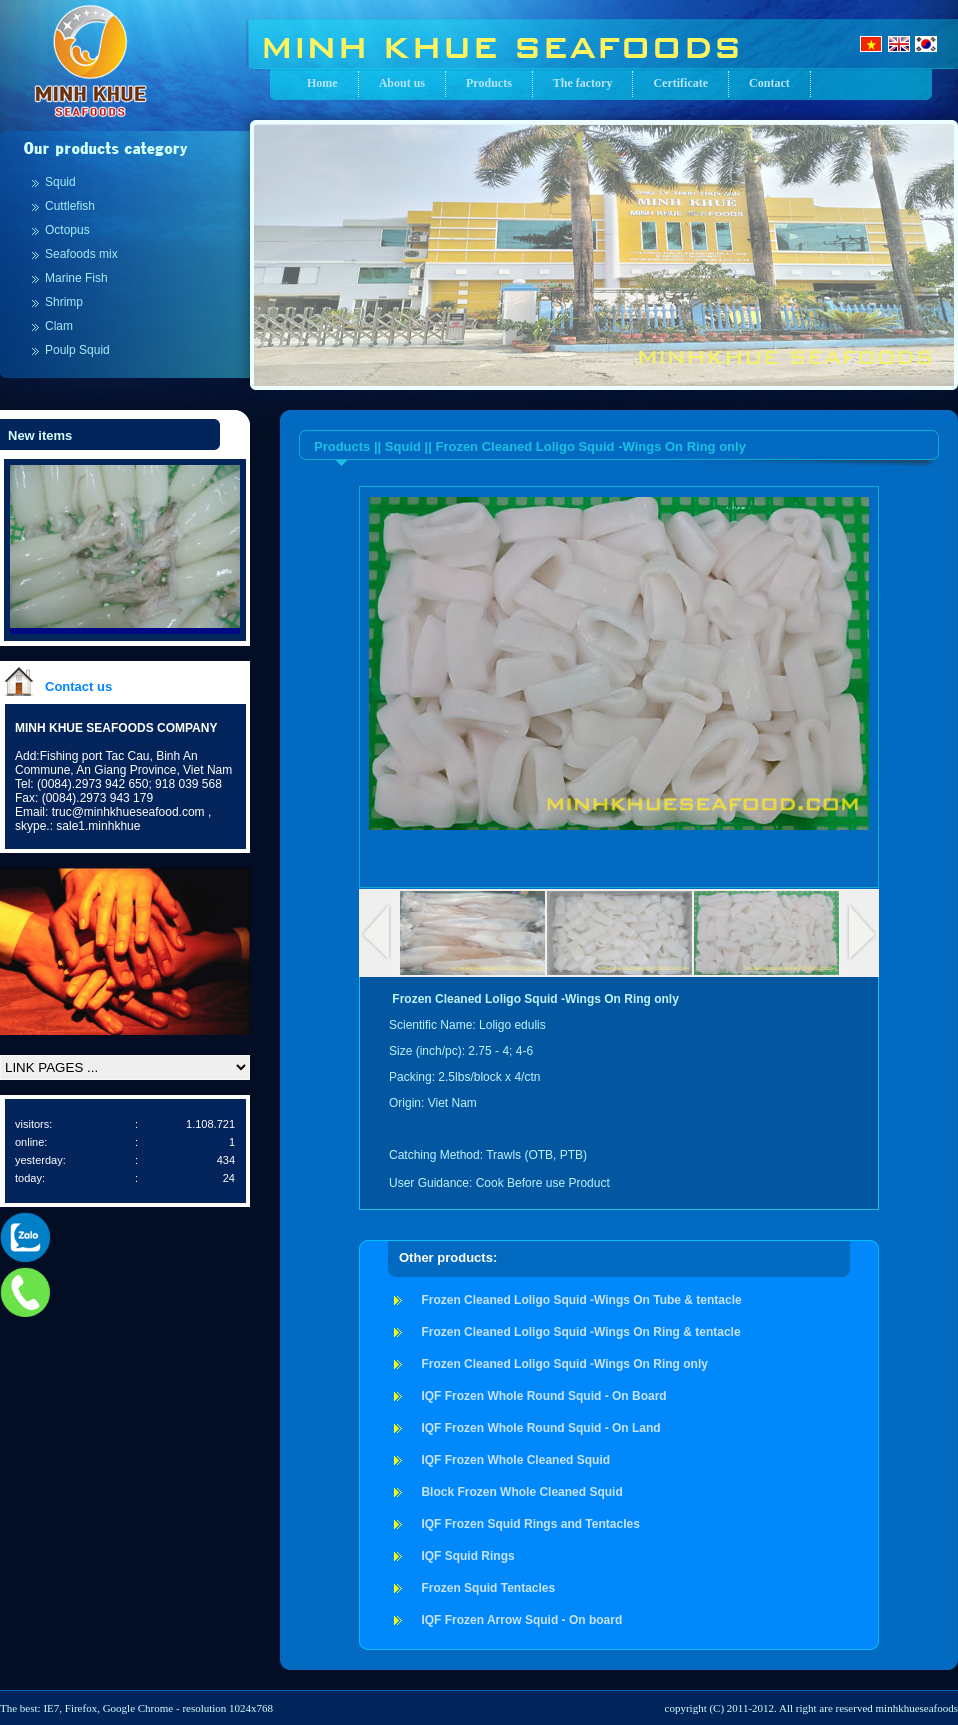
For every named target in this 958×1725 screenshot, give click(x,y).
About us (402, 83)
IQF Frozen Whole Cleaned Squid (515, 1460)
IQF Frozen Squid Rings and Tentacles (530, 1524)
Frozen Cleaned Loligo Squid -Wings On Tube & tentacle (581, 1300)
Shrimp (64, 302)
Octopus (67, 230)
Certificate (680, 83)
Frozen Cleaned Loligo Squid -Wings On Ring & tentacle (580, 1332)
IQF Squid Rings (467, 1556)
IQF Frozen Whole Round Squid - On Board (543, 1396)
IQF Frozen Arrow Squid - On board (521, 1620)
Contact (769, 83)
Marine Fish (76, 278)
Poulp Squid (77, 350)
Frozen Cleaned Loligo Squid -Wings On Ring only (564, 1364)
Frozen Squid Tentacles (488, 1588)
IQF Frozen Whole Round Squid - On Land (540, 1428)
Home (322, 83)
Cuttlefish (70, 206)
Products (489, 83)
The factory (583, 83)
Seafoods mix (81, 254)
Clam (59, 326)
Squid (60, 182)
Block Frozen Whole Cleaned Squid (521, 1492)
